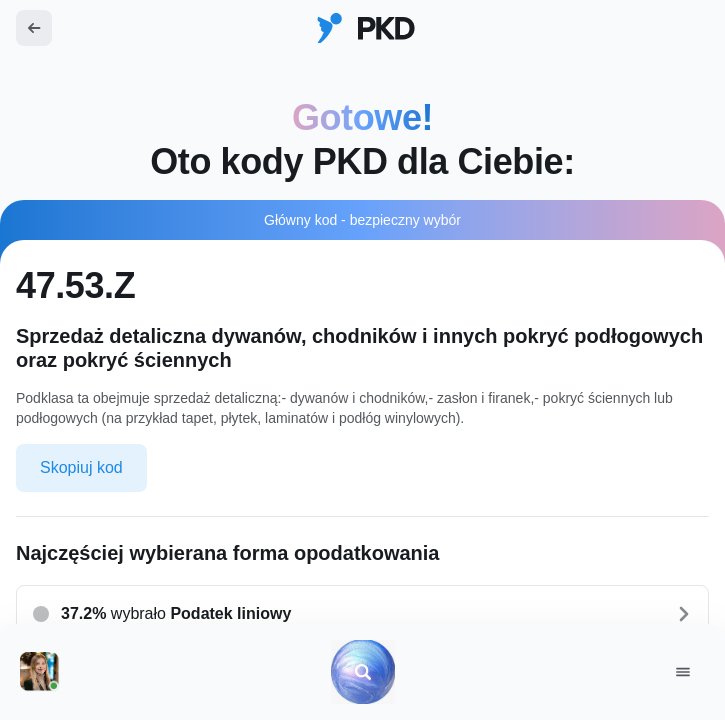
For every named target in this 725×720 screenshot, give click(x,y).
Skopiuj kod (81, 467)
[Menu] (683, 672)
